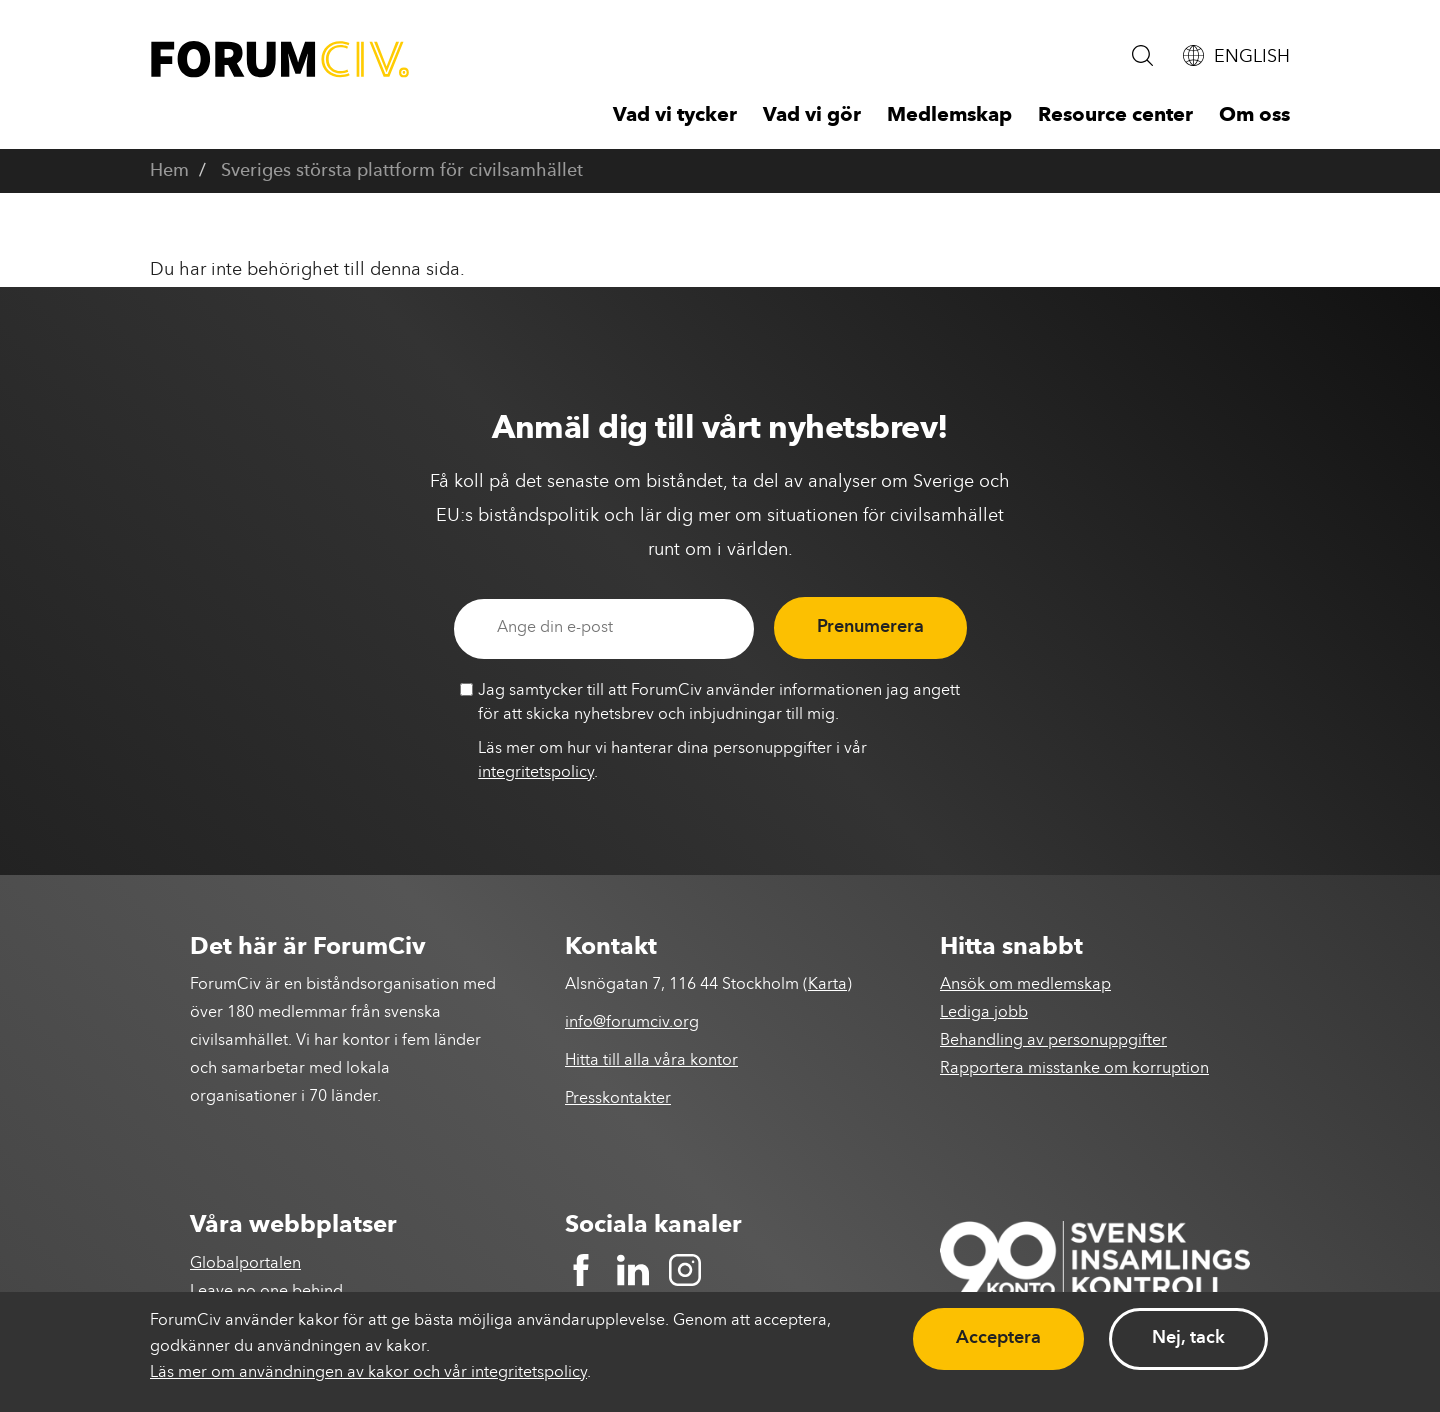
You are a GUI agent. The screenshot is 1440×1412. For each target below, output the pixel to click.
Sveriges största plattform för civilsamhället (402, 171)
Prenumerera (870, 627)
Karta (827, 985)
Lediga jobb (984, 1013)
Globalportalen (245, 1264)
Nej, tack (1188, 1338)
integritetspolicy (536, 773)
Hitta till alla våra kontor (651, 1061)
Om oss (1254, 116)
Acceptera (998, 1338)
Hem (169, 171)
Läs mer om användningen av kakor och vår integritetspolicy (368, 1373)
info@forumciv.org (632, 1023)
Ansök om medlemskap (1025, 985)
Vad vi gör (812, 116)
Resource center (1115, 116)
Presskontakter (618, 1099)
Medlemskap (949, 116)
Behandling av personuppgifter (1053, 1041)
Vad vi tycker (675, 116)
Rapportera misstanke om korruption (1074, 1069)
